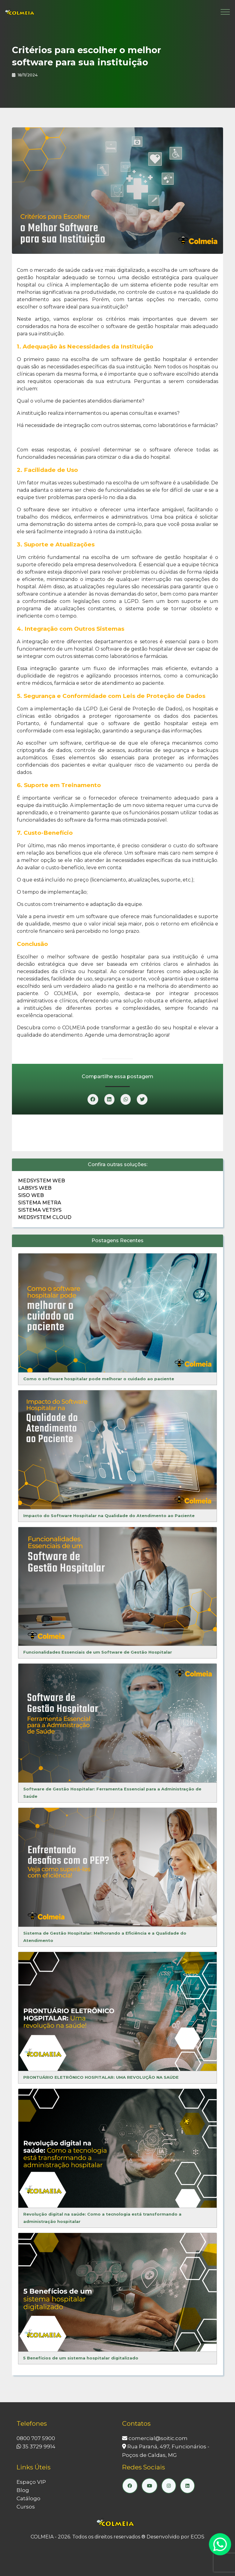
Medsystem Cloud (44, 1217)
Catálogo (28, 2498)
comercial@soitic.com (155, 2438)
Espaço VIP (31, 2482)
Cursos (26, 2507)
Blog (23, 2490)
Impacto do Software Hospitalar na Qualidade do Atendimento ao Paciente (109, 1515)
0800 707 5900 (36, 2438)
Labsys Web (34, 1188)
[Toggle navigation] (225, 12)
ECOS (197, 2537)
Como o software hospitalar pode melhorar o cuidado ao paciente (98, 1378)
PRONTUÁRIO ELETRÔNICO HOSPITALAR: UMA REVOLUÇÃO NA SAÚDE (101, 2077)
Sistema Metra (39, 1203)
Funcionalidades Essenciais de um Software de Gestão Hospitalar (97, 1652)
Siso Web (31, 1195)
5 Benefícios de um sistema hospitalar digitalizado (80, 2357)
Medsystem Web (41, 1181)
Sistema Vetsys (40, 1210)
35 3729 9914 (36, 2446)
